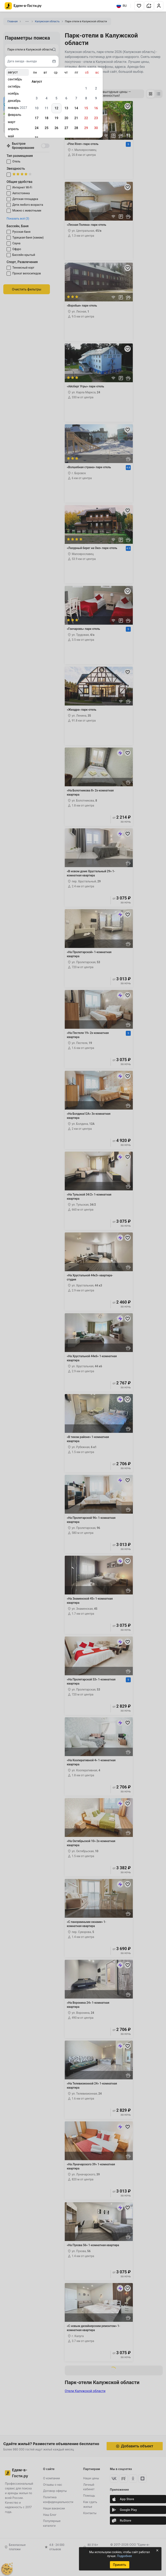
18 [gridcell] (46, 118)
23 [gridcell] (96, 118)
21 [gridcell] (76, 118)
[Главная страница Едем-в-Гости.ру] (23, 5)
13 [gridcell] (66, 108)
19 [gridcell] (56, 118)
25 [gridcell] (46, 128)
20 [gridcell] (66, 118)
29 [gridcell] (86, 128)
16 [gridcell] (96, 108)
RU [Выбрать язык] (122, 6)
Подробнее (124, 2556)
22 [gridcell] (86, 118)
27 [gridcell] (66, 128)
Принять (119, 2565)
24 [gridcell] (36, 128)
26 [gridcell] (56, 128)
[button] (139, 6)
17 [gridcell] (36, 118)
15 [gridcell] (86, 108)
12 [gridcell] (56, 108)
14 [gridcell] (76, 108)
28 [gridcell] (76, 128)
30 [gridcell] (96, 128)
